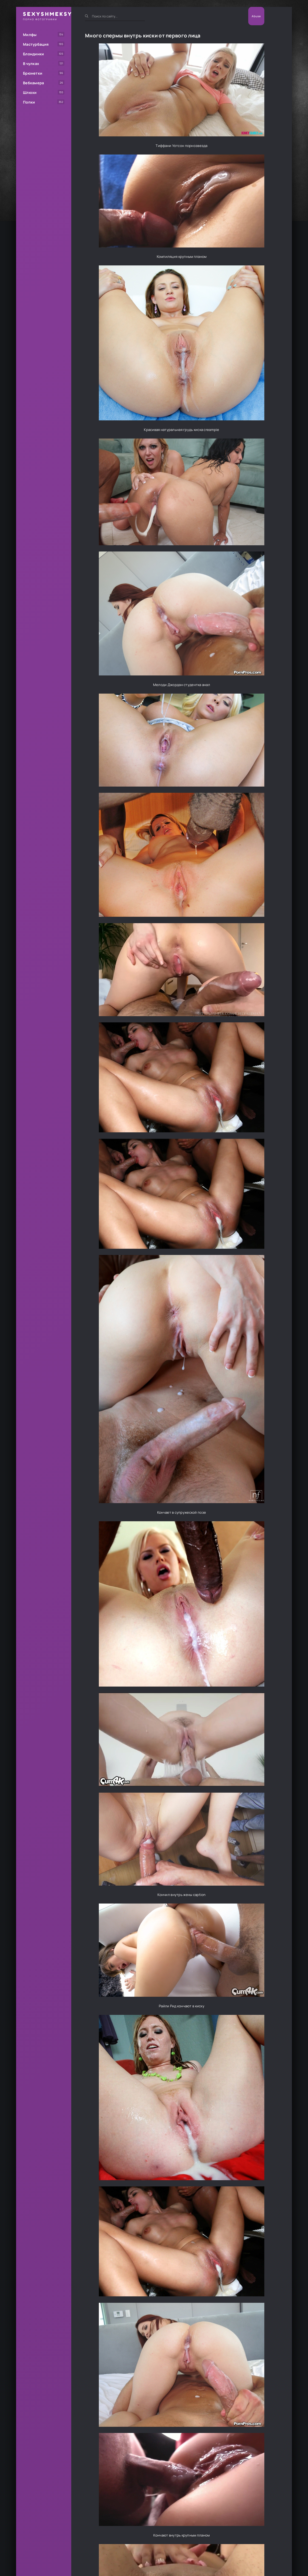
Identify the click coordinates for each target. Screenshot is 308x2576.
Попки (29, 102)
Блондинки (33, 53)
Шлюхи (30, 92)
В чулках (31, 63)
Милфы (30, 34)
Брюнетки (32, 73)
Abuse (256, 16)
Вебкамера (33, 82)
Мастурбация (35, 44)
